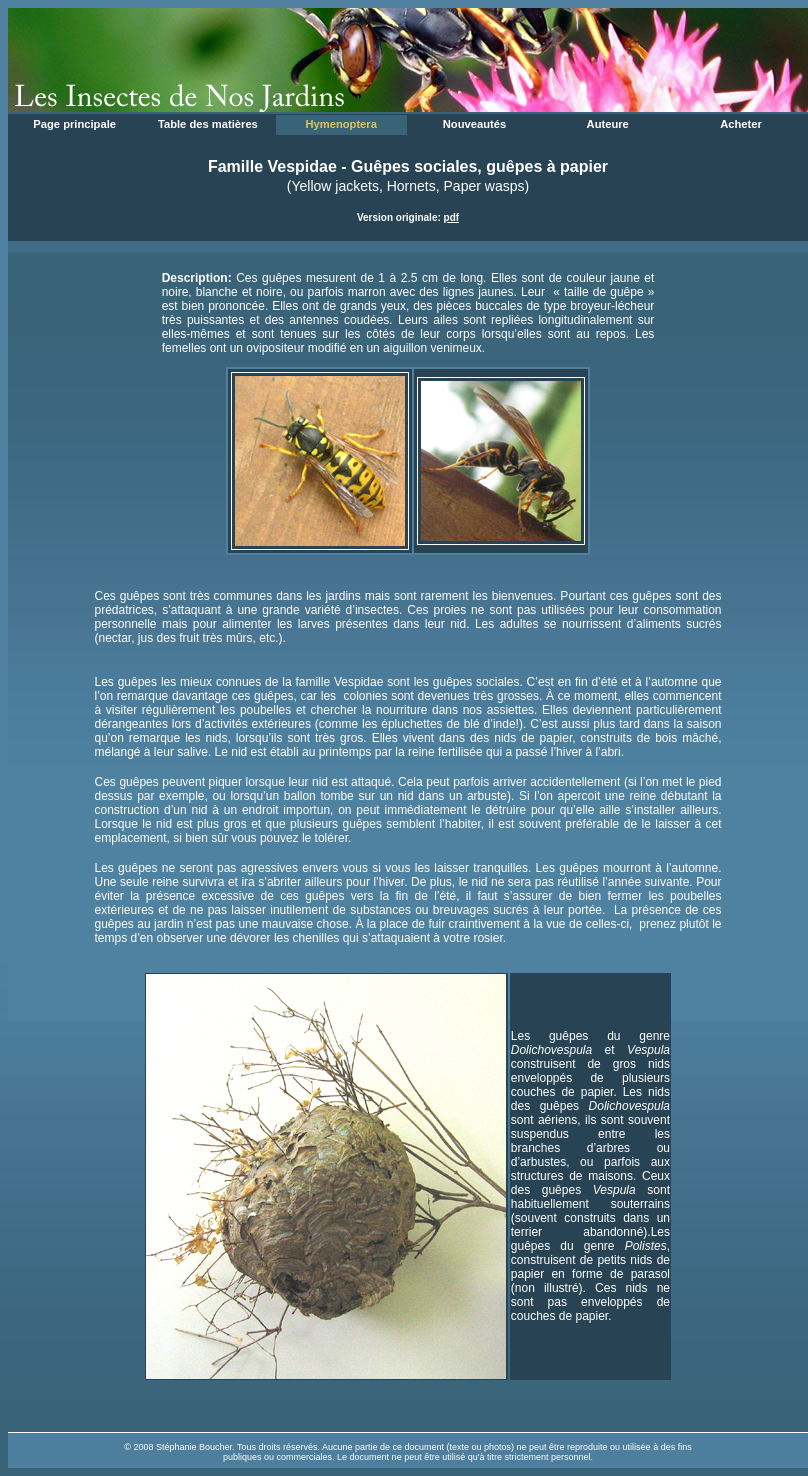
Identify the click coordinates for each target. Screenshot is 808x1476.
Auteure (608, 124)
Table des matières (208, 124)
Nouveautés (474, 124)
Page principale (74, 124)
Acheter (741, 124)
